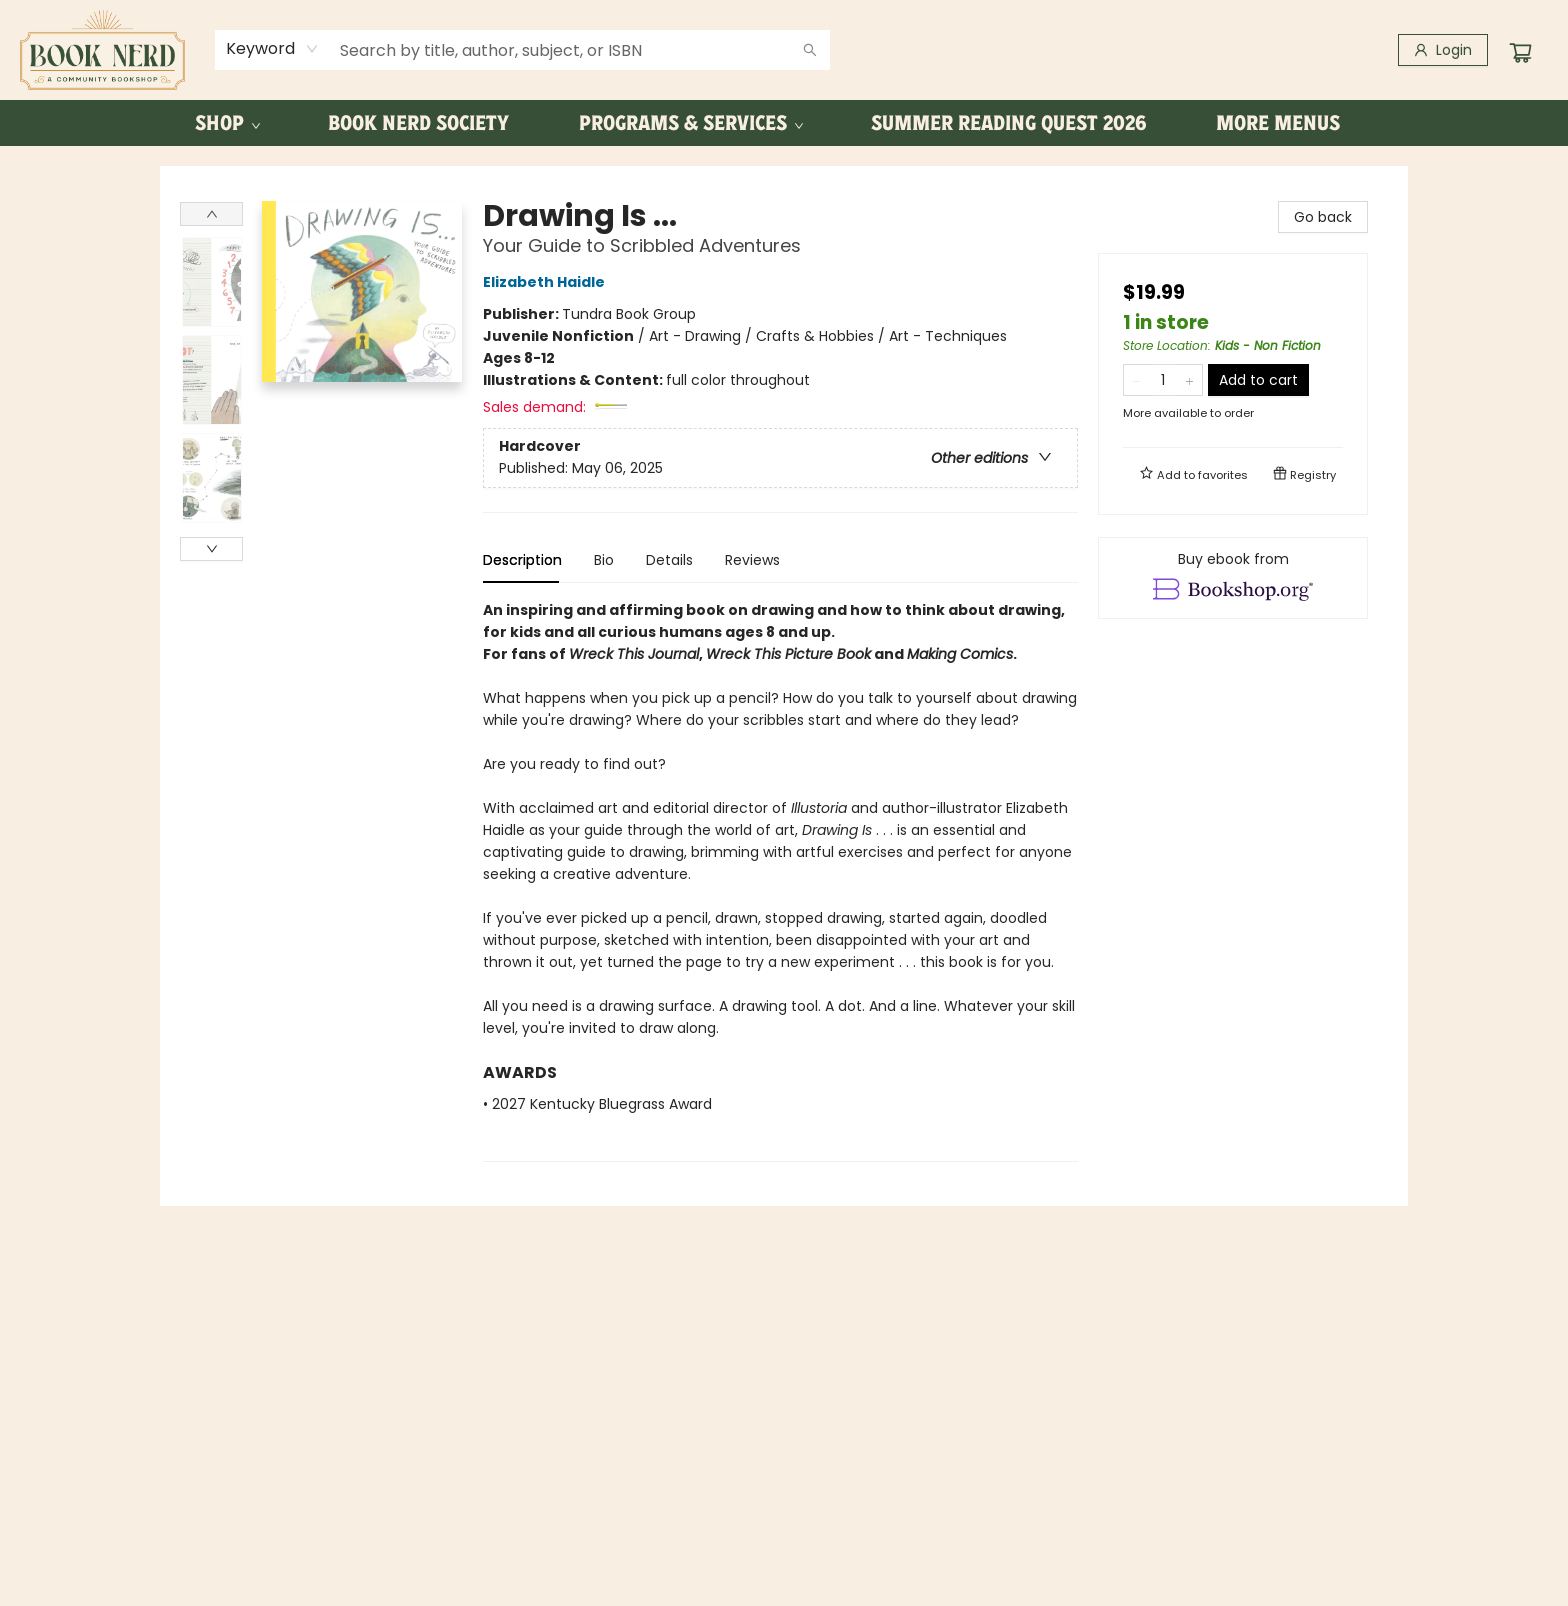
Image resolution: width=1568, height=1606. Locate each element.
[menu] (784, 123)
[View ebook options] (1233, 578)
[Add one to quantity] (1189, 380)
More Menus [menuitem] (1278, 123)
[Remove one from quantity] (1136, 380)
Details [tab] (669, 560)
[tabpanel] (780, 880)
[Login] (1443, 50)
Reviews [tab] (752, 560)
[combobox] (272, 49)
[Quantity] (1163, 380)
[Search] (810, 50)
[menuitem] (226, 123)
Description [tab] (522, 560)
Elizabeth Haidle (547, 282)
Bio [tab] (604, 560)
